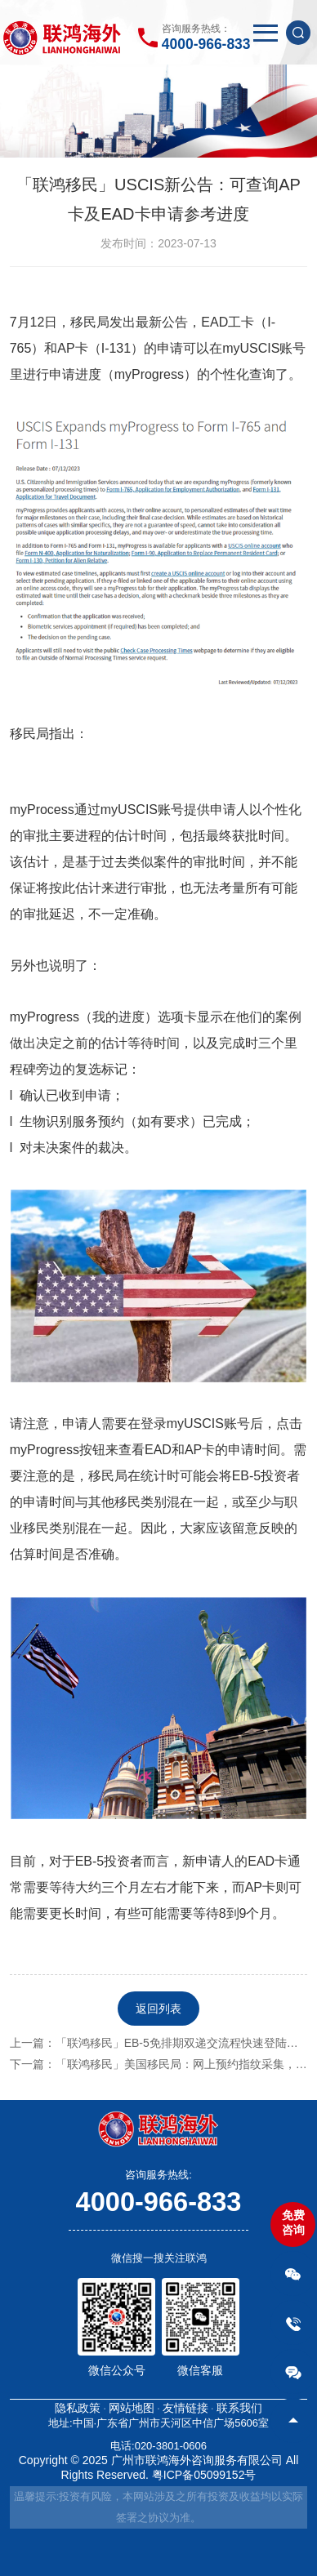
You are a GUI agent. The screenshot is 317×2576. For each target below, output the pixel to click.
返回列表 (158, 2008)
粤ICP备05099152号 (204, 2474)
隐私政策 (77, 2407)
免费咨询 (293, 2222)
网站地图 (131, 2407)
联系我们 (239, 2407)
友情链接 (185, 2407)
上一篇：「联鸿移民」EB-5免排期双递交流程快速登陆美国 (160, 2042)
